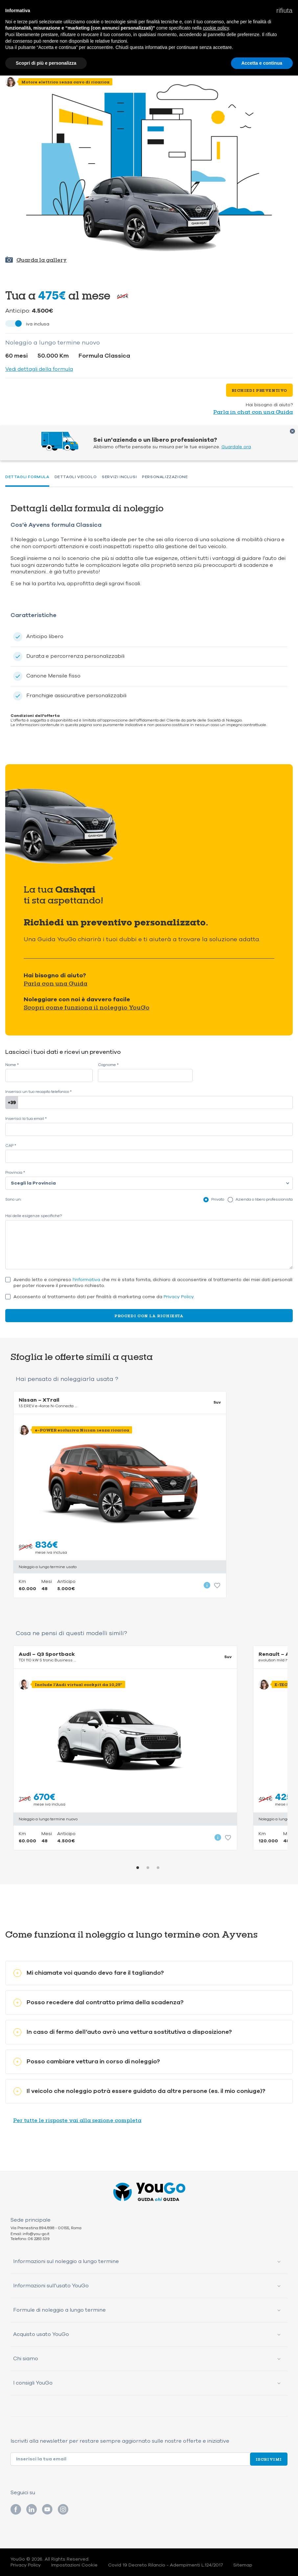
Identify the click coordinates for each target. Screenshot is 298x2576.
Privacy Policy (179, 1297)
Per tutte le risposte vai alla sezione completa (77, 2120)
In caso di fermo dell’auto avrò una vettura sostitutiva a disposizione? (122, 2032)
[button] (284, 10)
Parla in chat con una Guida (253, 412)
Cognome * (108, 1064)
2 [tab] (148, 1867)
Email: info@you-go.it (30, 2234)
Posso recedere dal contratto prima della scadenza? (98, 2002)
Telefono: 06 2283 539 (30, 2238)
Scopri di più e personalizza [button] (46, 63)
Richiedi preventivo (259, 390)
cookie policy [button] (216, 28)
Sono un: (13, 1199)
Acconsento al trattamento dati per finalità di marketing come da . (104, 1297)
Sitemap (242, 2565)
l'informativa (86, 1280)
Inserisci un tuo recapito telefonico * (38, 1091)
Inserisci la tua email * (26, 1118)
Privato (217, 1199)
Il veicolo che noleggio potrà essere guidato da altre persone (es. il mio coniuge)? (139, 2091)
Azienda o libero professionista (264, 1199)
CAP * (10, 1145)
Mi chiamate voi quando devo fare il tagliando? (88, 1973)
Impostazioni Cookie (74, 2565)
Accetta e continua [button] (261, 63)
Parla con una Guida (55, 983)
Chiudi (292, 431)
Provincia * (15, 1172)
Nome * (12, 1064)
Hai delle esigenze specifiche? (33, 1215)
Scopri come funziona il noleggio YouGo (86, 1007)
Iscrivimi (269, 2459)
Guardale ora (236, 447)
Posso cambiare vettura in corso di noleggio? (86, 2061)
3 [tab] (158, 1867)
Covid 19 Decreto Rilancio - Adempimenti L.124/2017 (165, 2565)
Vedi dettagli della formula (39, 369)
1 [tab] (137, 1867)
